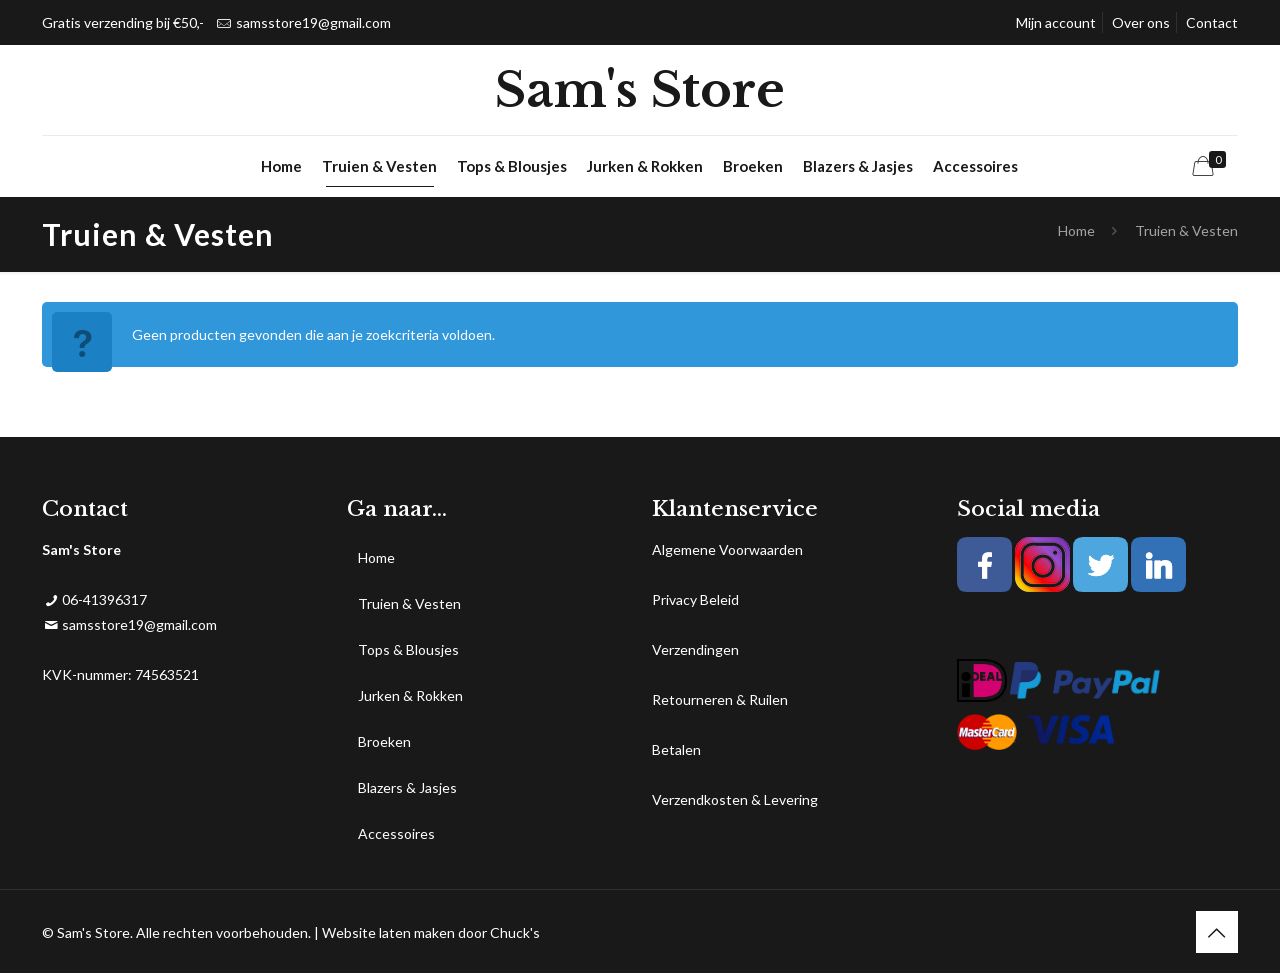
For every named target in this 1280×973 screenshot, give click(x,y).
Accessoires (396, 833)
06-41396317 (104, 599)
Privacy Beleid (695, 599)
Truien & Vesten (409, 603)
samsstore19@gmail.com (313, 22)
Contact (1212, 22)
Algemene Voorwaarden (727, 549)
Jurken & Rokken (410, 695)
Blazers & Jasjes (407, 787)
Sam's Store (640, 90)
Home (1076, 230)
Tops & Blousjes (408, 649)
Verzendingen (695, 649)
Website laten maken (388, 932)
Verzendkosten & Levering (735, 799)
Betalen (676, 749)
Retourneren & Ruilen (720, 699)
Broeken (384, 741)
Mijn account (1056, 22)
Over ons (1141, 22)
